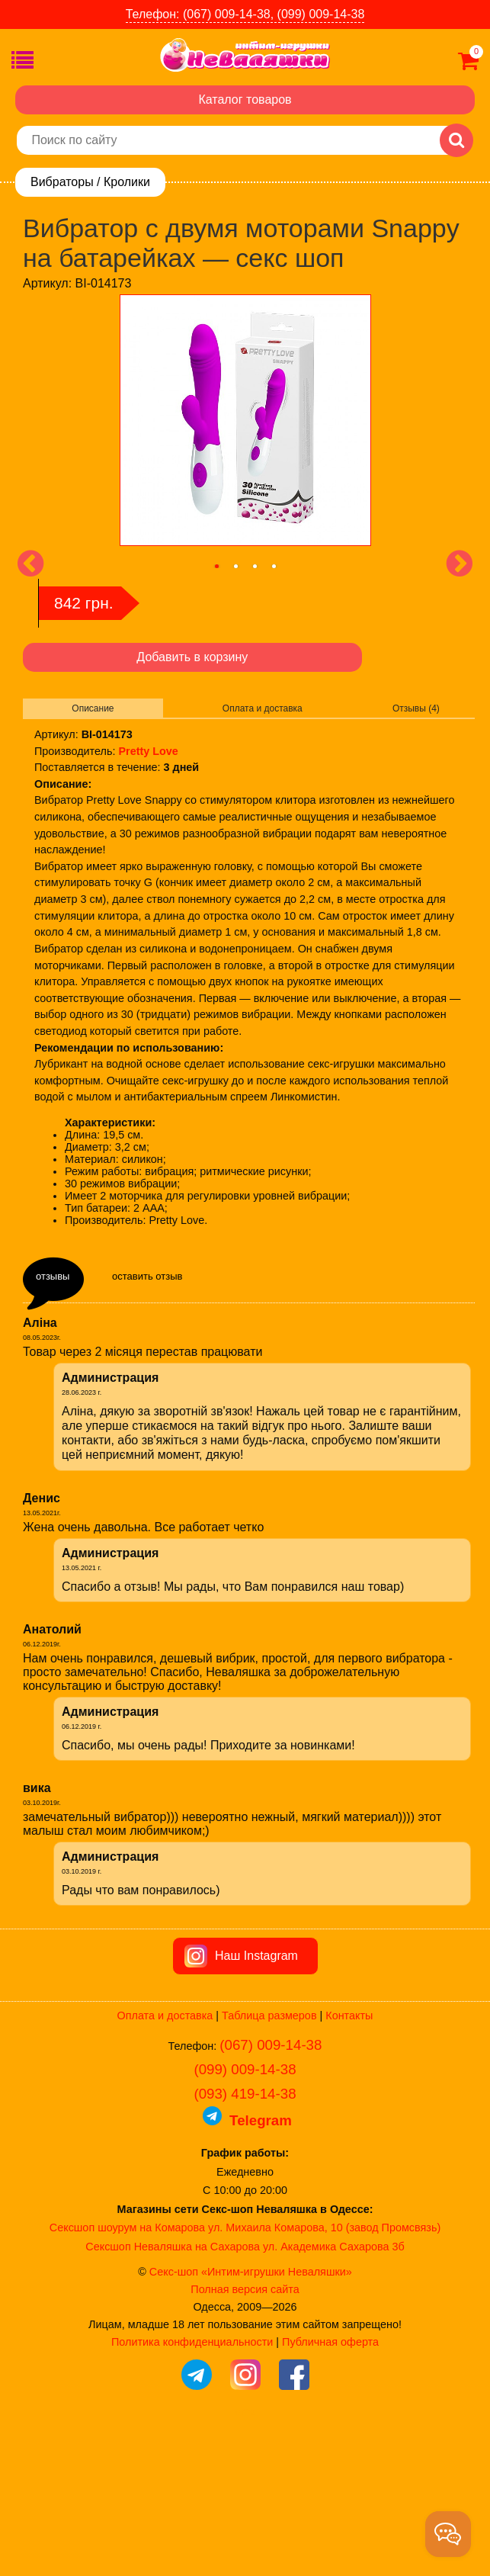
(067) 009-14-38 (270, 2193)
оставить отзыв (147, 1276)
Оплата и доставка (263, 708)
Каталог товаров (244, 99)
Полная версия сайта (245, 2437)
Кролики (127, 181)
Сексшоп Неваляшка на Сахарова (172, 2394)
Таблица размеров (269, 2163)
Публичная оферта (330, 2490)
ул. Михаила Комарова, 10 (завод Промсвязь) (324, 2375)
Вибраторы (62, 181)
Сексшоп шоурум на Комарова (127, 2375)
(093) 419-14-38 (245, 2242)
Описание (93, 708)
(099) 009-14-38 (245, 2217)
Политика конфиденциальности (192, 2490)
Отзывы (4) (416, 708)
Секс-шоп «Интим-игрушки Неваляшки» (250, 2420)
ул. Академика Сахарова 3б (334, 2394)
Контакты (349, 2163)
